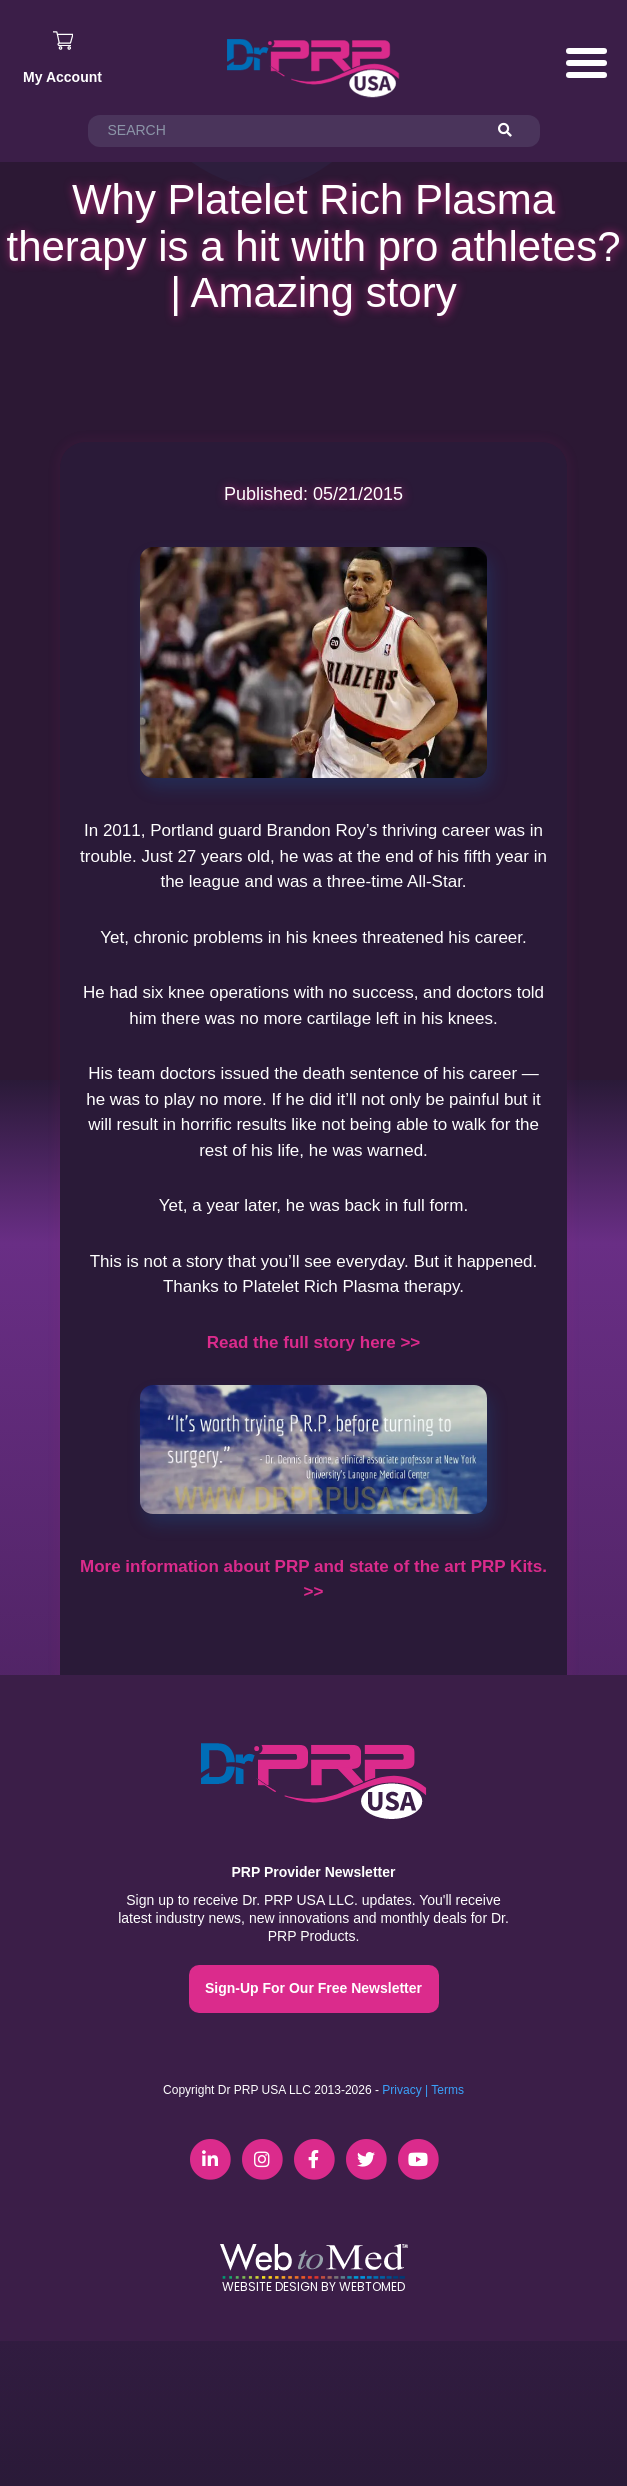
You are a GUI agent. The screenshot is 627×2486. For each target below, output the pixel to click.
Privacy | (405, 2090)
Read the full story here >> (314, 1342)
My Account (62, 77)
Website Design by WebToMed (313, 2286)
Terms (447, 2090)
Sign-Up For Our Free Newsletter (313, 1988)
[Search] (514, 131)
